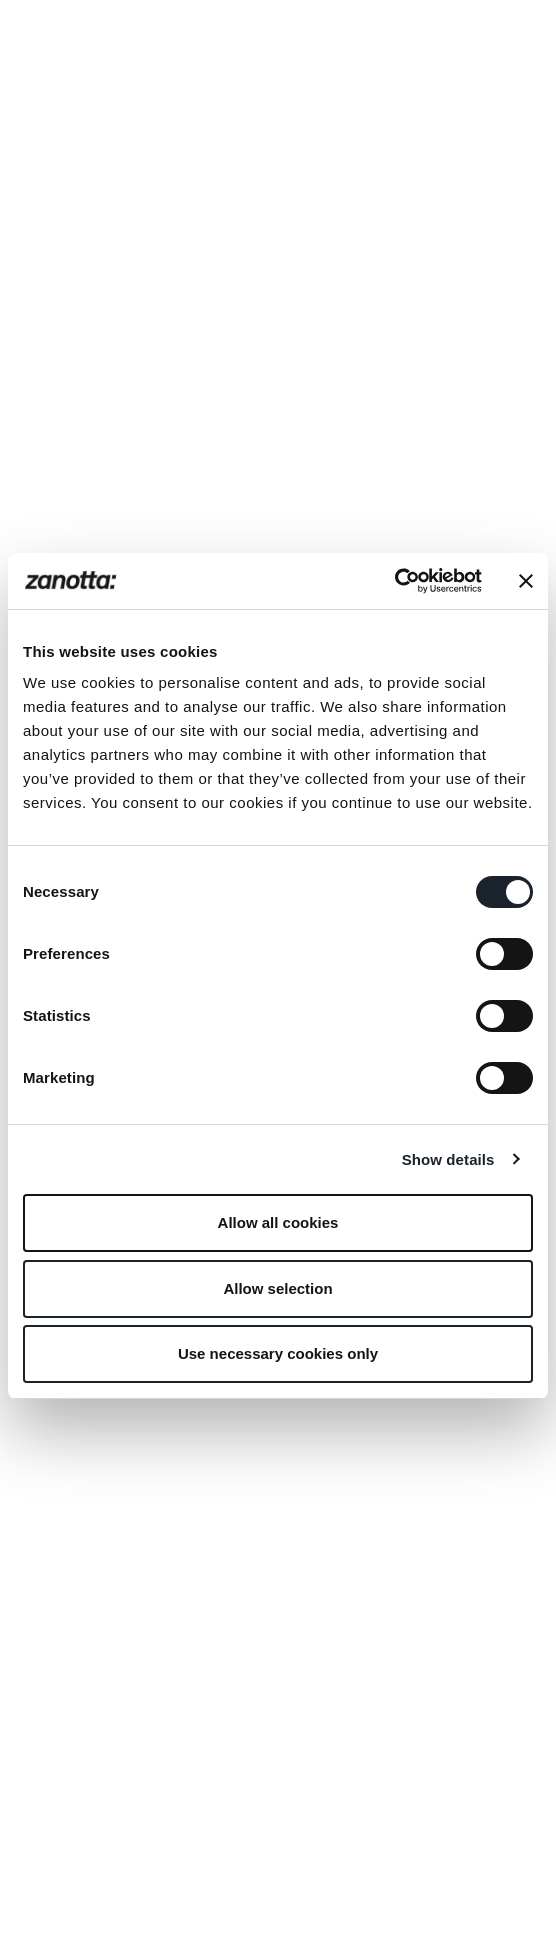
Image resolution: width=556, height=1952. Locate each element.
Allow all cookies (278, 1222)
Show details (448, 1159)
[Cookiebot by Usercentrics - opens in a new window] (394, 581)
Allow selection (277, 1288)
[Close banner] (526, 581)
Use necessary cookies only (278, 1353)
